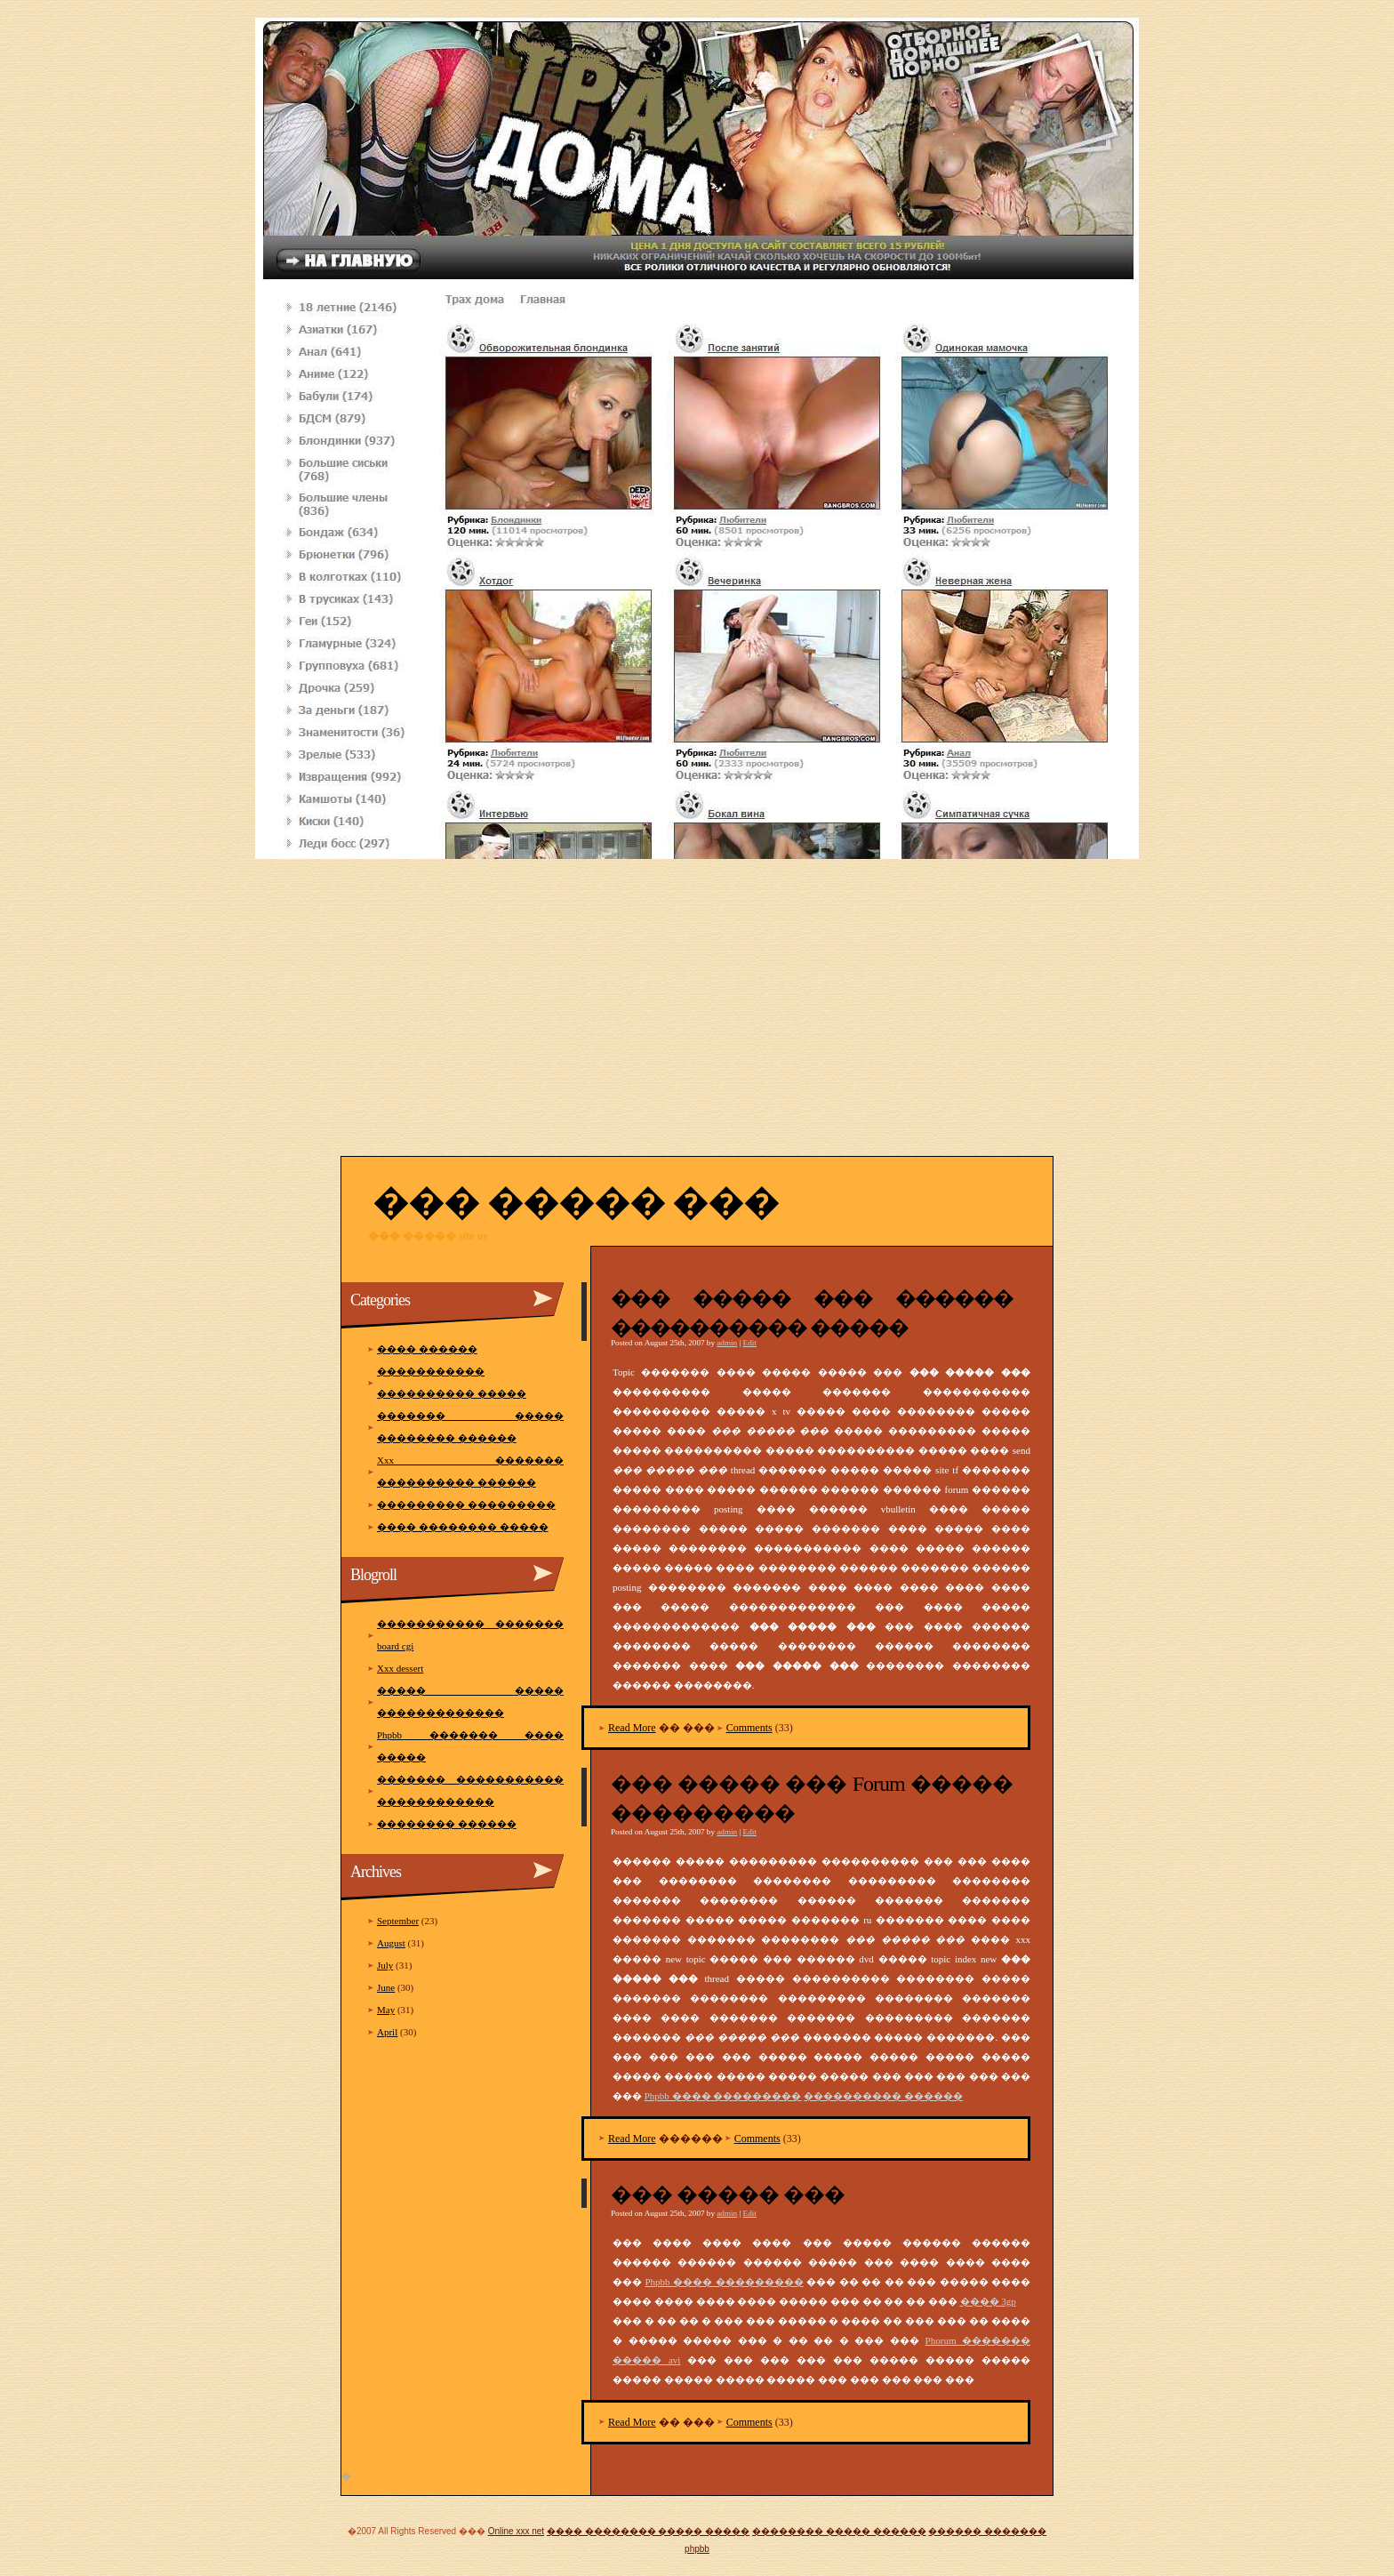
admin (727, 1342)
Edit (750, 1342)
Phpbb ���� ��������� (723, 2095)
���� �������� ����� (463, 1526)
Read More (632, 1727)
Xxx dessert (400, 1668)
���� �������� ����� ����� (648, 2531)
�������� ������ (447, 1823)
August (391, 1943)
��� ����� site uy (428, 1236)
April (387, 2031)
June (386, 1987)
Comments (749, 1727)
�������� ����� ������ (839, 2531)
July (385, 1965)
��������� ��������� (466, 1504)
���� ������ (427, 1349)
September (398, 1920)
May (386, 2009)
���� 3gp (988, 2301)
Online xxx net (516, 2531)
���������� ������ (883, 2095)
